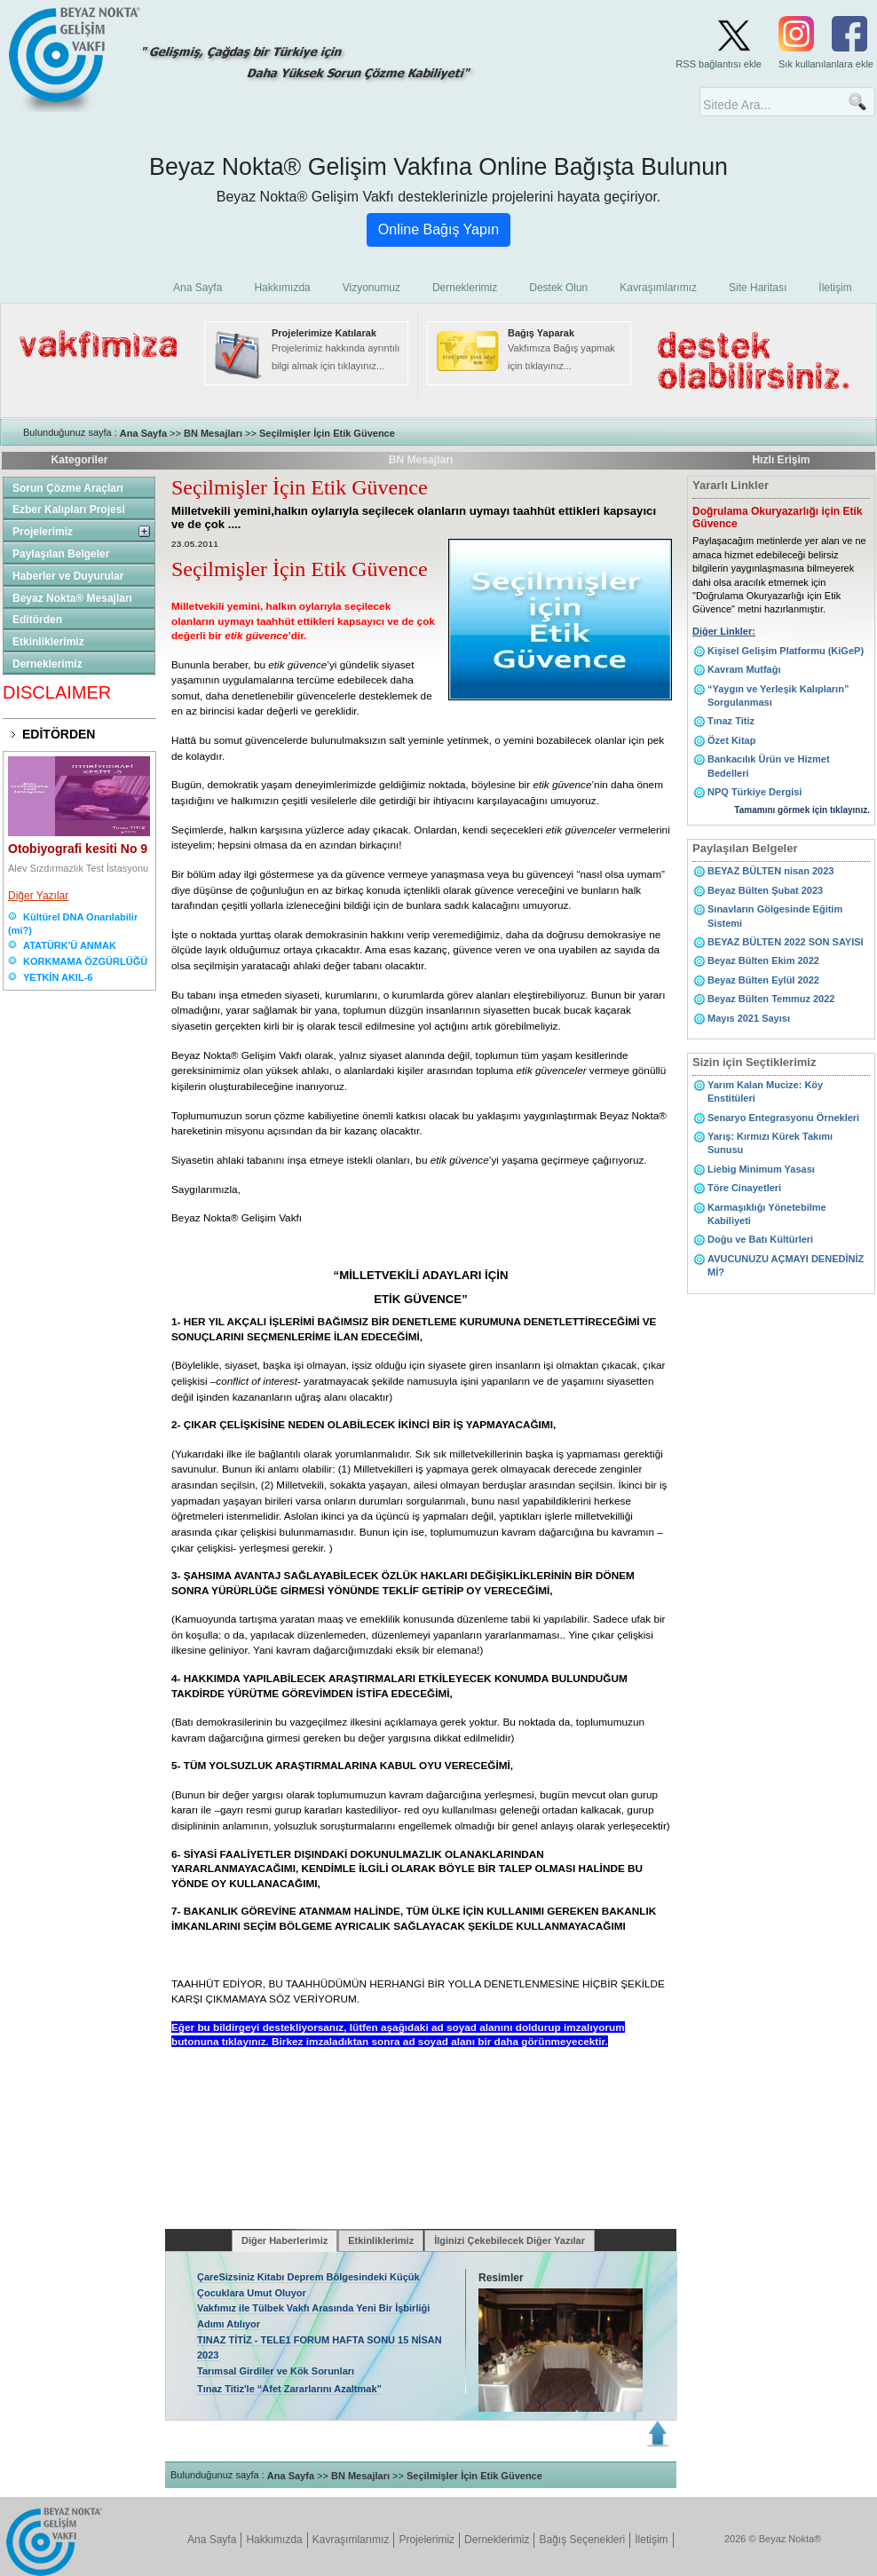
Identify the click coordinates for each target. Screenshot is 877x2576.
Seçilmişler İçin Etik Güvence (327, 433)
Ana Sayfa (143, 433)
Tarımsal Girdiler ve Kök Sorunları (275, 2371)
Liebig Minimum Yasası (761, 1169)
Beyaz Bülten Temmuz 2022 (770, 998)
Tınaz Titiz (731, 720)
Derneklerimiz (47, 664)
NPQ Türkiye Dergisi (754, 791)
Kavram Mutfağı (744, 669)
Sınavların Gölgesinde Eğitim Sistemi (774, 916)
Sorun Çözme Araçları (67, 488)
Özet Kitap (731, 740)
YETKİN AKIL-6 (57, 977)
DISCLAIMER (57, 692)
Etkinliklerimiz (48, 642)
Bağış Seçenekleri (582, 2539)
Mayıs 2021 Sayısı (748, 1018)
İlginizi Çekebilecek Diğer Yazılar (509, 2240)
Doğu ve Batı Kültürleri (760, 1239)
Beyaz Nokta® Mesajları (72, 598)
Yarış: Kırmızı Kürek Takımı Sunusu (770, 1143)
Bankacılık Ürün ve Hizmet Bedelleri (768, 766)
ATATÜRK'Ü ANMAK (69, 945)
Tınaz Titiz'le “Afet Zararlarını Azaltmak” (289, 2388)
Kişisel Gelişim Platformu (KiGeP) (785, 650)
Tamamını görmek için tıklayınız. (802, 810)
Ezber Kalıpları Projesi (68, 509)
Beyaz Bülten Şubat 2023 (765, 890)
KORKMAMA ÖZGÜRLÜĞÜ (85, 961)
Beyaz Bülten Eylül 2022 (763, 980)
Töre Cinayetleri (744, 1187)
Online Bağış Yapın (438, 229)
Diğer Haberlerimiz (284, 2240)
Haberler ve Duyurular (67, 576)
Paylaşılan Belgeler (60, 554)
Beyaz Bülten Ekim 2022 (763, 960)
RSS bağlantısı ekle (719, 64)
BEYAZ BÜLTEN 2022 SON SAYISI (785, 941)
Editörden (37, 619)
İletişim (651, 2539)
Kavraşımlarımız (351, 2539)
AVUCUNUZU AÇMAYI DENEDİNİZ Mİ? (785, 1265)
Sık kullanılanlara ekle (825, 64)
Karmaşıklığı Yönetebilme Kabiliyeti (766, 1214)
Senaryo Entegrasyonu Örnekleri (783, 1117)
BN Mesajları (213, 433)
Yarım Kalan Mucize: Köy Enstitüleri (765, 1091)
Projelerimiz (42, 531)
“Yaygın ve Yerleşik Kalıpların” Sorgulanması (778, 695)
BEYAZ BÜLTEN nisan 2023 (770, 870)
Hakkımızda (274, 2539)
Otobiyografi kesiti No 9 (77, 849)
